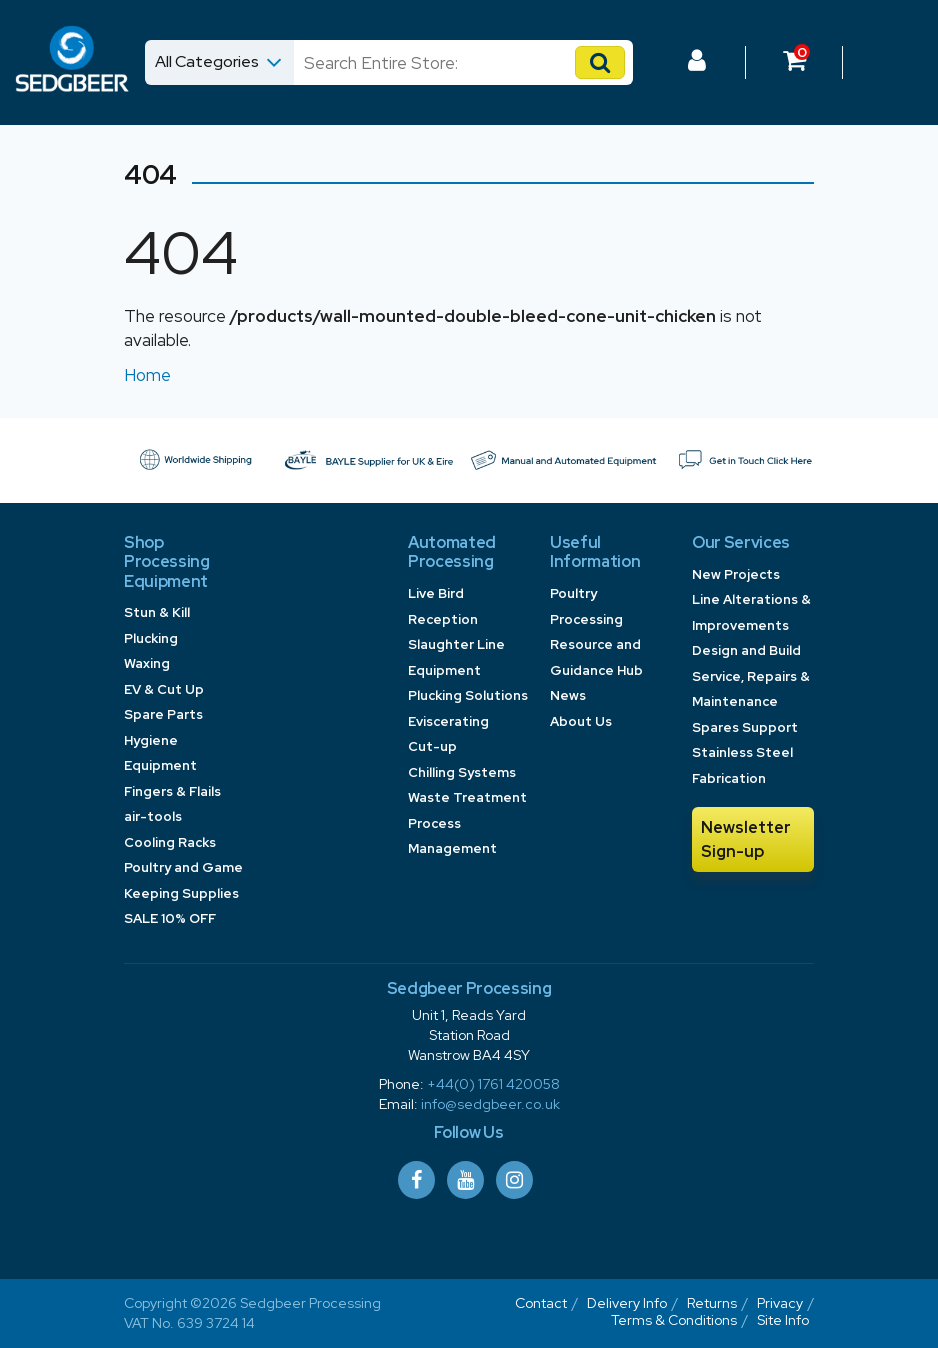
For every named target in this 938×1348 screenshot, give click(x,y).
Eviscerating (448, 721)
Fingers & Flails (172, 791)
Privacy (780, 1303)
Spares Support (745, 727)
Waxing (147, 663)
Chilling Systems (462, 772)
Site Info (783, 1320)
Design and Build (746, 650)
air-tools (153, 816)
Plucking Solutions (468, 695)
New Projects (736, 574)
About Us (581, 721)
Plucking (151, 638)
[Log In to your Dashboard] (697, 63)
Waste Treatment (467, 797)
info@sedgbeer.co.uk (490, 1104)
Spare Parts (163, 714)
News (568, 695)
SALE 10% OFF (170, 918)
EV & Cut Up (164, 689)
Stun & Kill (157, 612)
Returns (712, 1303)
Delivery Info (627, 1303)
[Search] (444, 62)
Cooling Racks (170, 842)
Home (147, 375)
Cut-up (432, 746)
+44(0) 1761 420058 (493, 1084)
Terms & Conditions (674, 1320)
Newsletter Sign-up (746, 839)
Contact (541, 1303)
